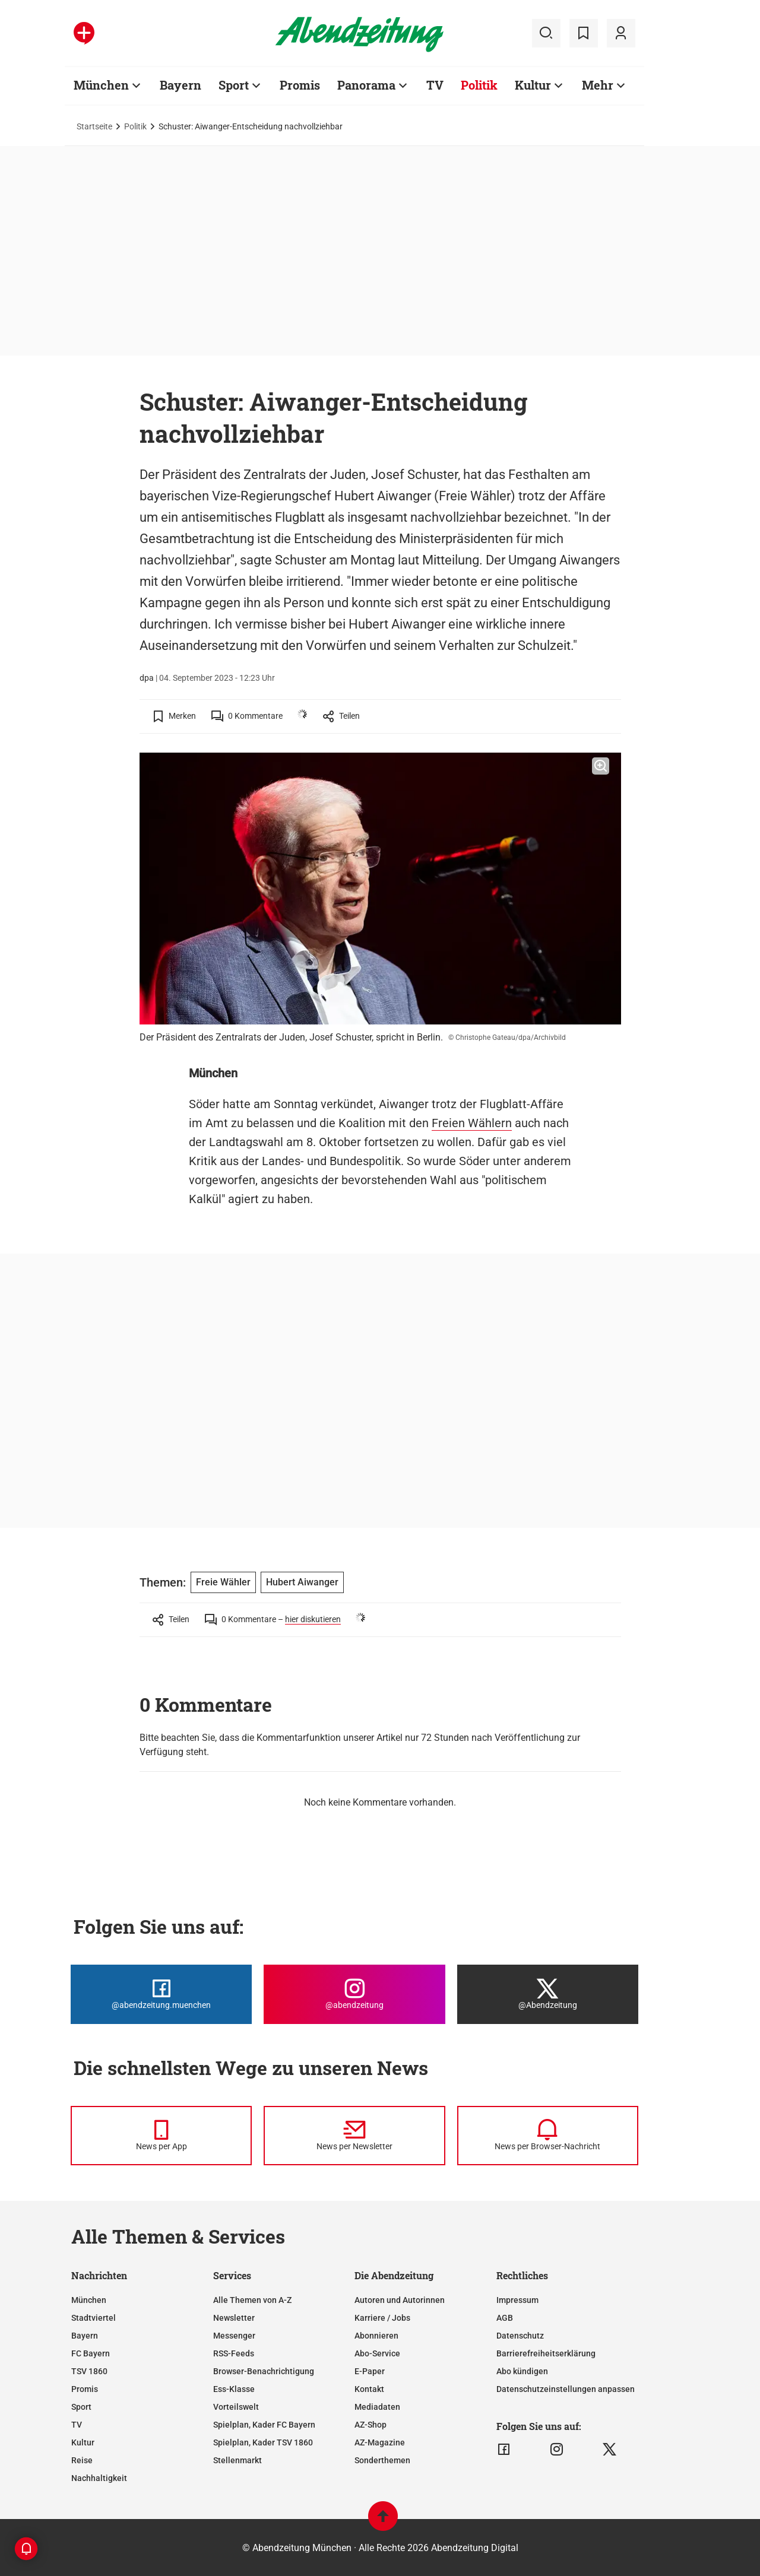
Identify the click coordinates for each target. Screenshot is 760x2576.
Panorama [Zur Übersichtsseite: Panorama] (366, 85)
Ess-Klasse (234, 2389)
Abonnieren (376, 2335)
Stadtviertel (93, 2318)
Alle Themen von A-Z (252, 2300)
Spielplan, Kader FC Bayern (264, 2424)
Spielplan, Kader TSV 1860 (263, 2442)
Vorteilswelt (236, 2407)
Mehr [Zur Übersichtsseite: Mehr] (597, 85)
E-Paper (369, 2371)
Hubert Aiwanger (302, 1582)
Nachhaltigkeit (99, 2478)
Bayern (84, 2335)
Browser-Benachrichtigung (263, 2371)
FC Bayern (90, 2353)
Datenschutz (520, 2335)
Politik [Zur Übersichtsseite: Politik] (479, 85)
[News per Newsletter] (354, 2135)
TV (76, 2424)
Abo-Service (377, 2353)
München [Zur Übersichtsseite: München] (101, 85)
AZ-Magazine (379, 2442)
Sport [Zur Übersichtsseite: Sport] (233, 85)
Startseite (94, 126)
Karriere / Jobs (382, 2318)
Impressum (517, 2300)
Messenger (234, 2335)
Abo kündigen (522, 2371)
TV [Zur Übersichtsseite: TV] (435, 85)
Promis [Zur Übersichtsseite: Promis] (300, 85)
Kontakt (369, 2389)
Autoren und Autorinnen (399, 2300)
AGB (504, 2318)
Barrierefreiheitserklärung (546, 2353)
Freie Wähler (223, 1582)
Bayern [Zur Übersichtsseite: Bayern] (180, 85)
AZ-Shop (370, 2424)
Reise (82, 2460)
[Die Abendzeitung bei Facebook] (161, 1994)
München (88, 2300)
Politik (135, 126)
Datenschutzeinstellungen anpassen (565, 2389)
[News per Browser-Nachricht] (547, 2135)
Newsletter (234, 2318)
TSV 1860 (89, 2371)
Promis (84, 2389)
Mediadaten (377, 2407)
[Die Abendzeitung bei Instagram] (354, 1994)
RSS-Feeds (233, 2353)
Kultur (82, 2442)
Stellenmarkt (237, 2460)
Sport (81, 2407)
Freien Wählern (472, 1123)
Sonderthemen (382, 2460)
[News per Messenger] (161, 2135)
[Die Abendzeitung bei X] (547, 1994)
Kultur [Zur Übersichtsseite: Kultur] (533, 85)
